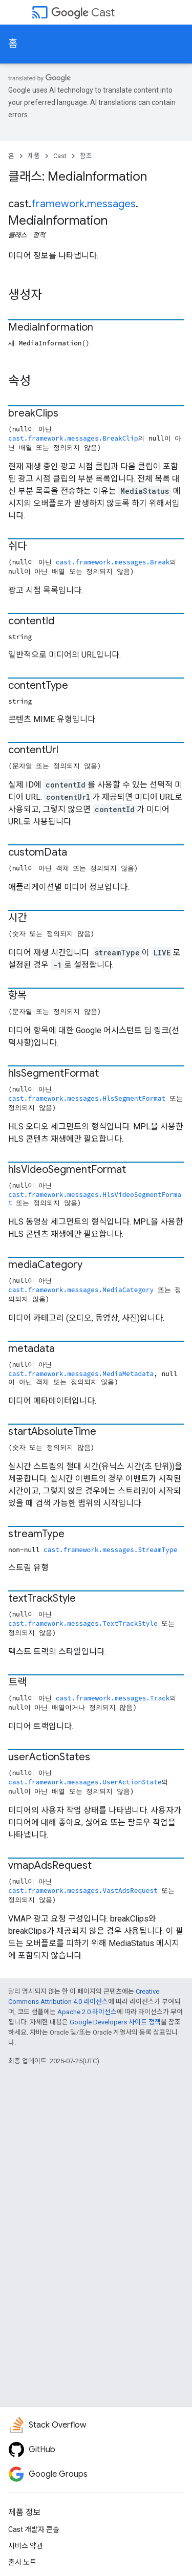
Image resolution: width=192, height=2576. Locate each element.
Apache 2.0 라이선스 (87, 2012)
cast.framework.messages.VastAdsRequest (83, 1890)
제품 (34, 156)
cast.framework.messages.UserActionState (84, 1782)
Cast (83, 12)
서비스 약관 (25, 2546)
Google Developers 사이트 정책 (115, 2022)
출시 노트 (22, 2562)
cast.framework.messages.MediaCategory (81, 1289)
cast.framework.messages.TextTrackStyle (83, 1623)
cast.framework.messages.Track (113, 1698)
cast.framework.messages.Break (113, 562)
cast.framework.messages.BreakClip (73, 438)
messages (111, 204)
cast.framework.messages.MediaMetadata (81, 1373)
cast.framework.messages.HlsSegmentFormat (86, 1098)
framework (57, 204)
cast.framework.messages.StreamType (110, 1549)
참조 (86, 156)
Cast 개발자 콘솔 (33, 2529)
